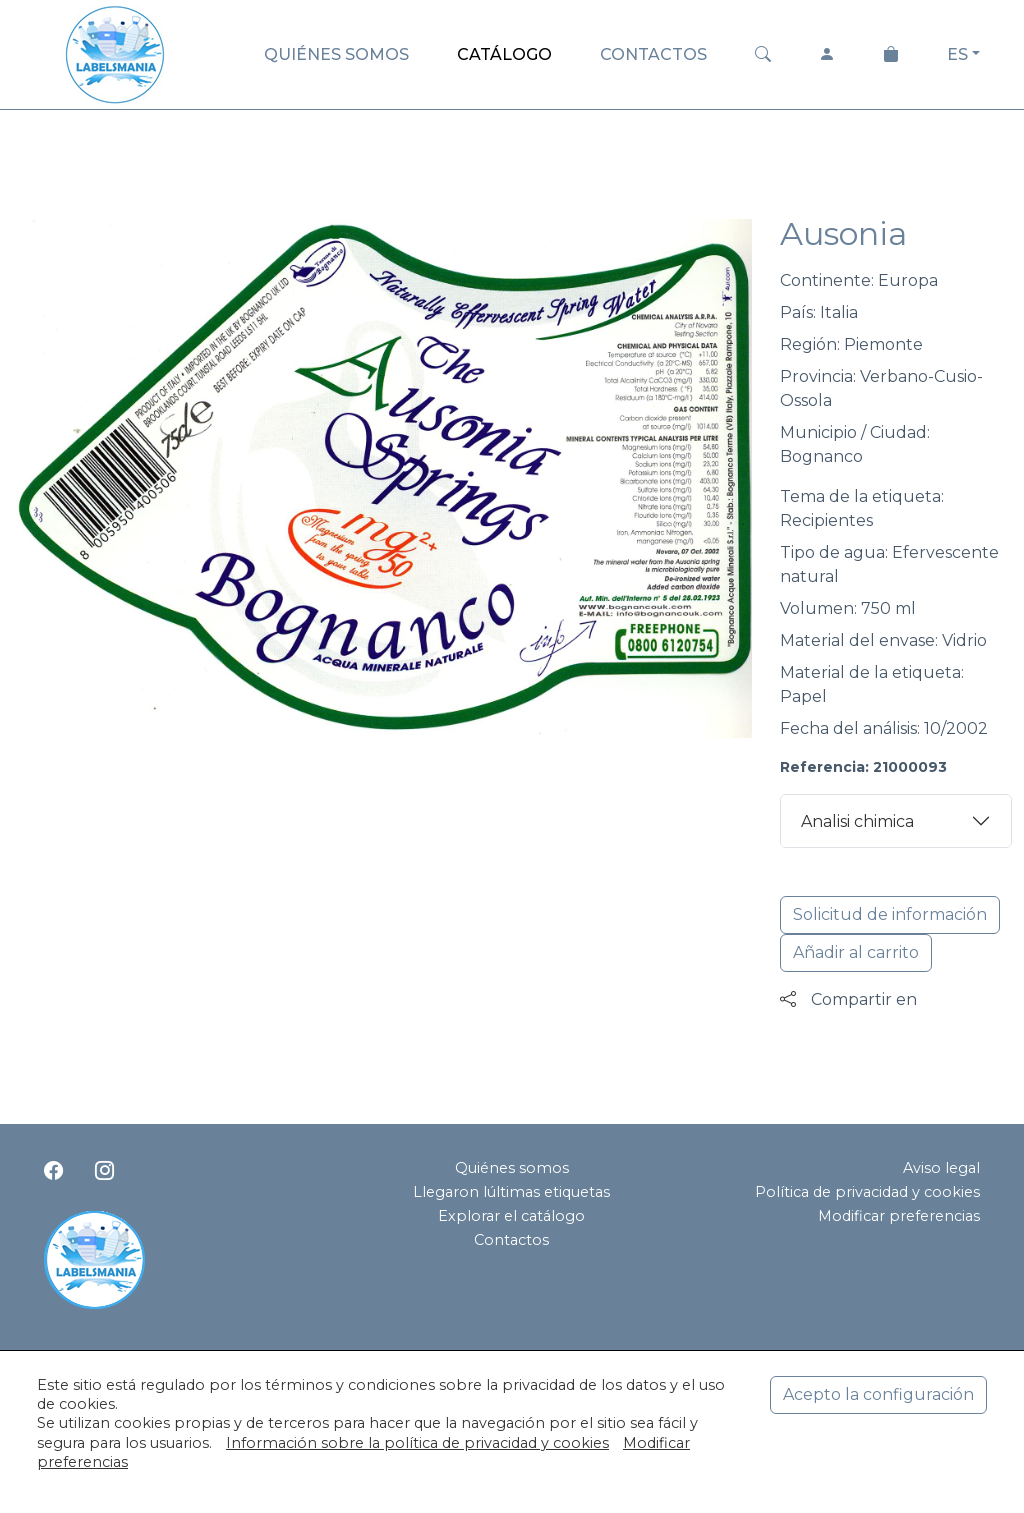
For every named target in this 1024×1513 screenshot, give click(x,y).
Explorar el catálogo (511, 1216)
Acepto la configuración (878, 1394)
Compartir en (848, 999)
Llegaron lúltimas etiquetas (511, 1192)
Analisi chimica (857, 821)
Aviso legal (941, 1168)
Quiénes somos (512, 1168)
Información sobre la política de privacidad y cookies (417, 1443)
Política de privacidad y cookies (867, 1192)
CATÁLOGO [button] (504, 54)
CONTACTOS (653, 54)
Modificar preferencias (899, 1216)
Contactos (511, 1240)
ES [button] (957, 54)
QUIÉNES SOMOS (336, 54)
